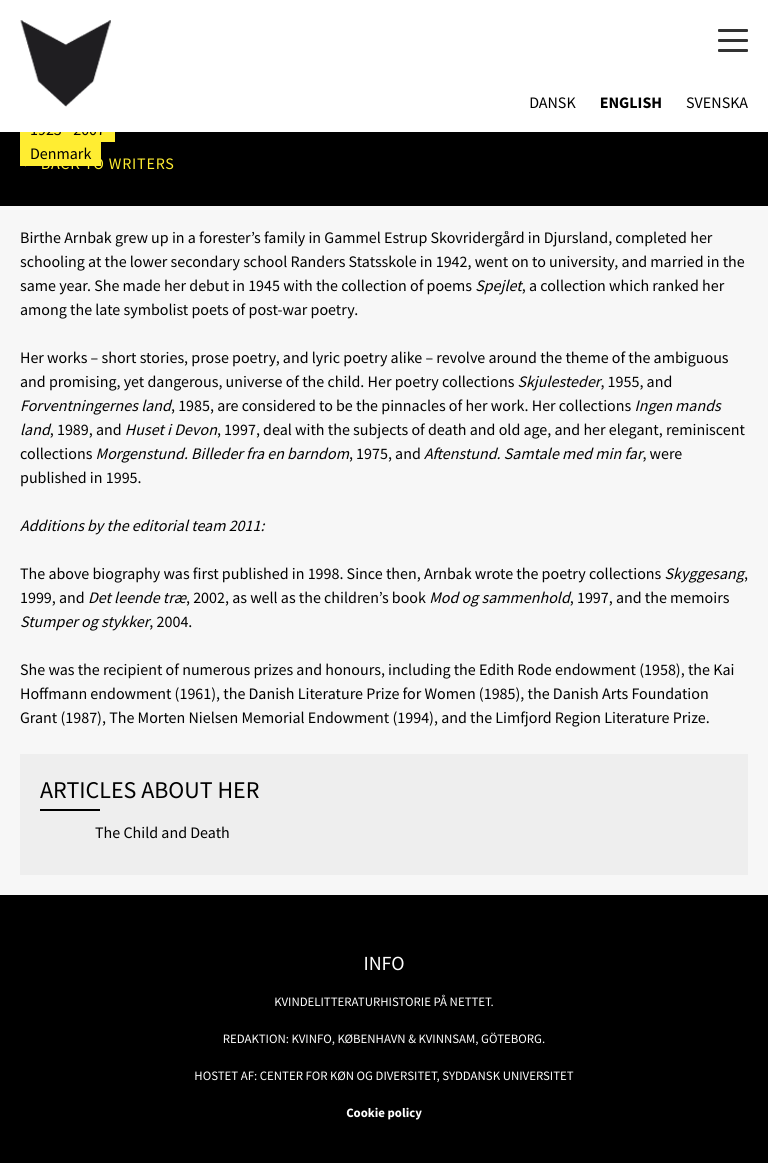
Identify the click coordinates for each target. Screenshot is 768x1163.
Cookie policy (384, 1113)
